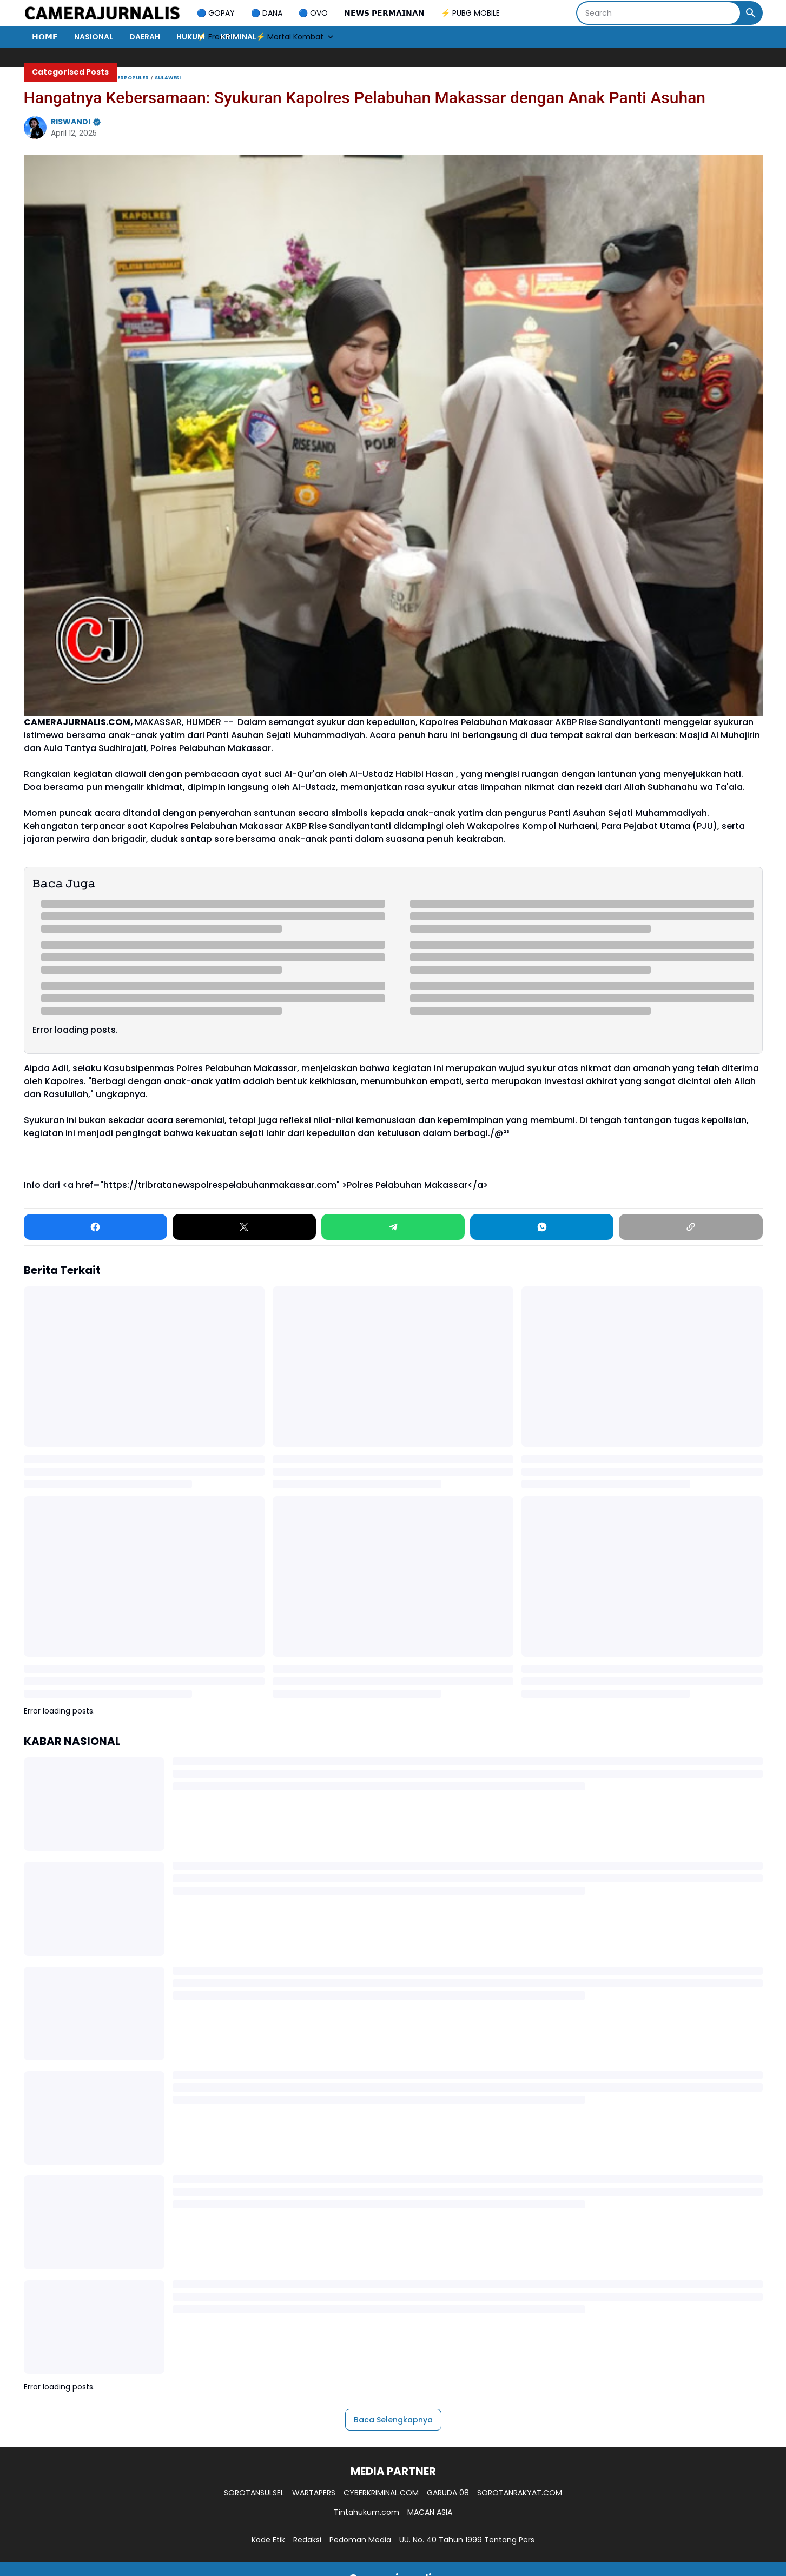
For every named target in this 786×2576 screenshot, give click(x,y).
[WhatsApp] (541, 1227)
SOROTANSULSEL (254, 2492)
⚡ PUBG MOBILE (470, 13)
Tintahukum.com (366, 2512)
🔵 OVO (313, 13)
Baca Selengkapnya (393, 2419)
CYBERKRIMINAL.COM (381, 2492)
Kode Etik (268, 2539)
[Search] (658, 13)
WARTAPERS (313, 2492)
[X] (244, 1227)
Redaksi (307, 2539)
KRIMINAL (238, 36)
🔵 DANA (266, 13)
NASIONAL (93, 36)
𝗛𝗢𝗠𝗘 (45, 36)
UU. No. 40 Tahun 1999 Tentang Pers (466, 2539)
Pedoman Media (360, 2539)
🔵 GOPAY (216, 13)
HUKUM (190, 36)
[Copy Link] (690, 1227)
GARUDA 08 (448, 2492)
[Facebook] (95, 1227)
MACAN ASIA (429, 2512)
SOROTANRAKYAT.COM (519, 2492)
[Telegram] (393, 1227)
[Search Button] (751, 13)
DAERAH (144, 36)
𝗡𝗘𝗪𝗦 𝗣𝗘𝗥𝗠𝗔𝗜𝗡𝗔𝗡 (384, 13)
